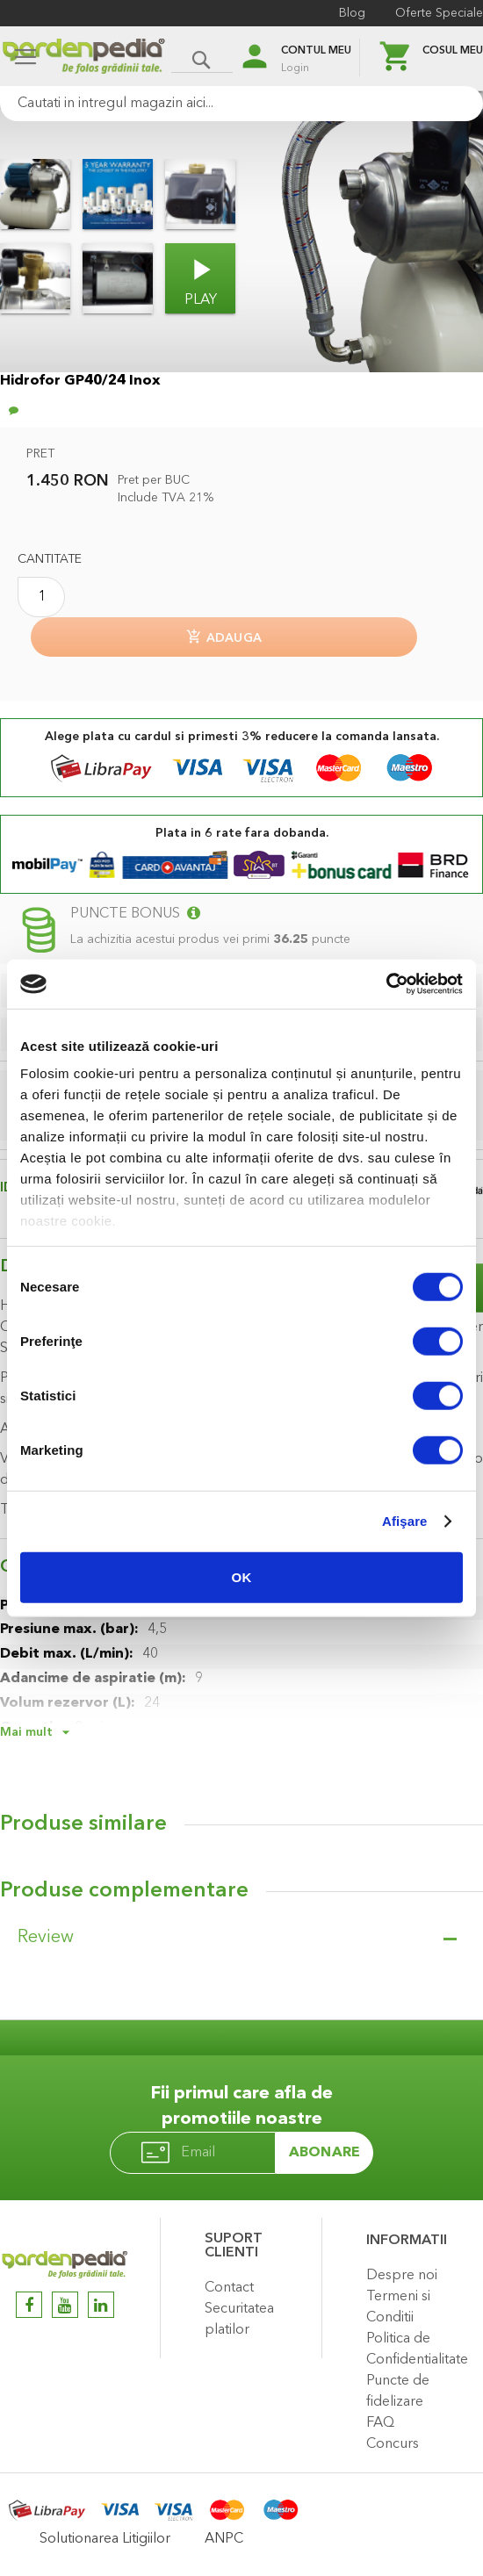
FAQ (380, 2423)
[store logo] (83, 58)
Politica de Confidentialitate (417, 2349)
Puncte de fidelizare (397, 2391)
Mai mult (26, 1732)
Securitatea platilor (239, 2319)
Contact (229, 2288)
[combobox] (241, 103)
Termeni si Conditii (398, 2307)
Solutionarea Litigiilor (105, 2539)
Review (46, 1937)
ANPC (224, 2539)
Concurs (392, 2444)
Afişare (405, 1521)
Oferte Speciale (439, 13)
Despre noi (401, 2276)
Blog (352, 13)
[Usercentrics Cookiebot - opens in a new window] (386, 984)
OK (242, 1576)
